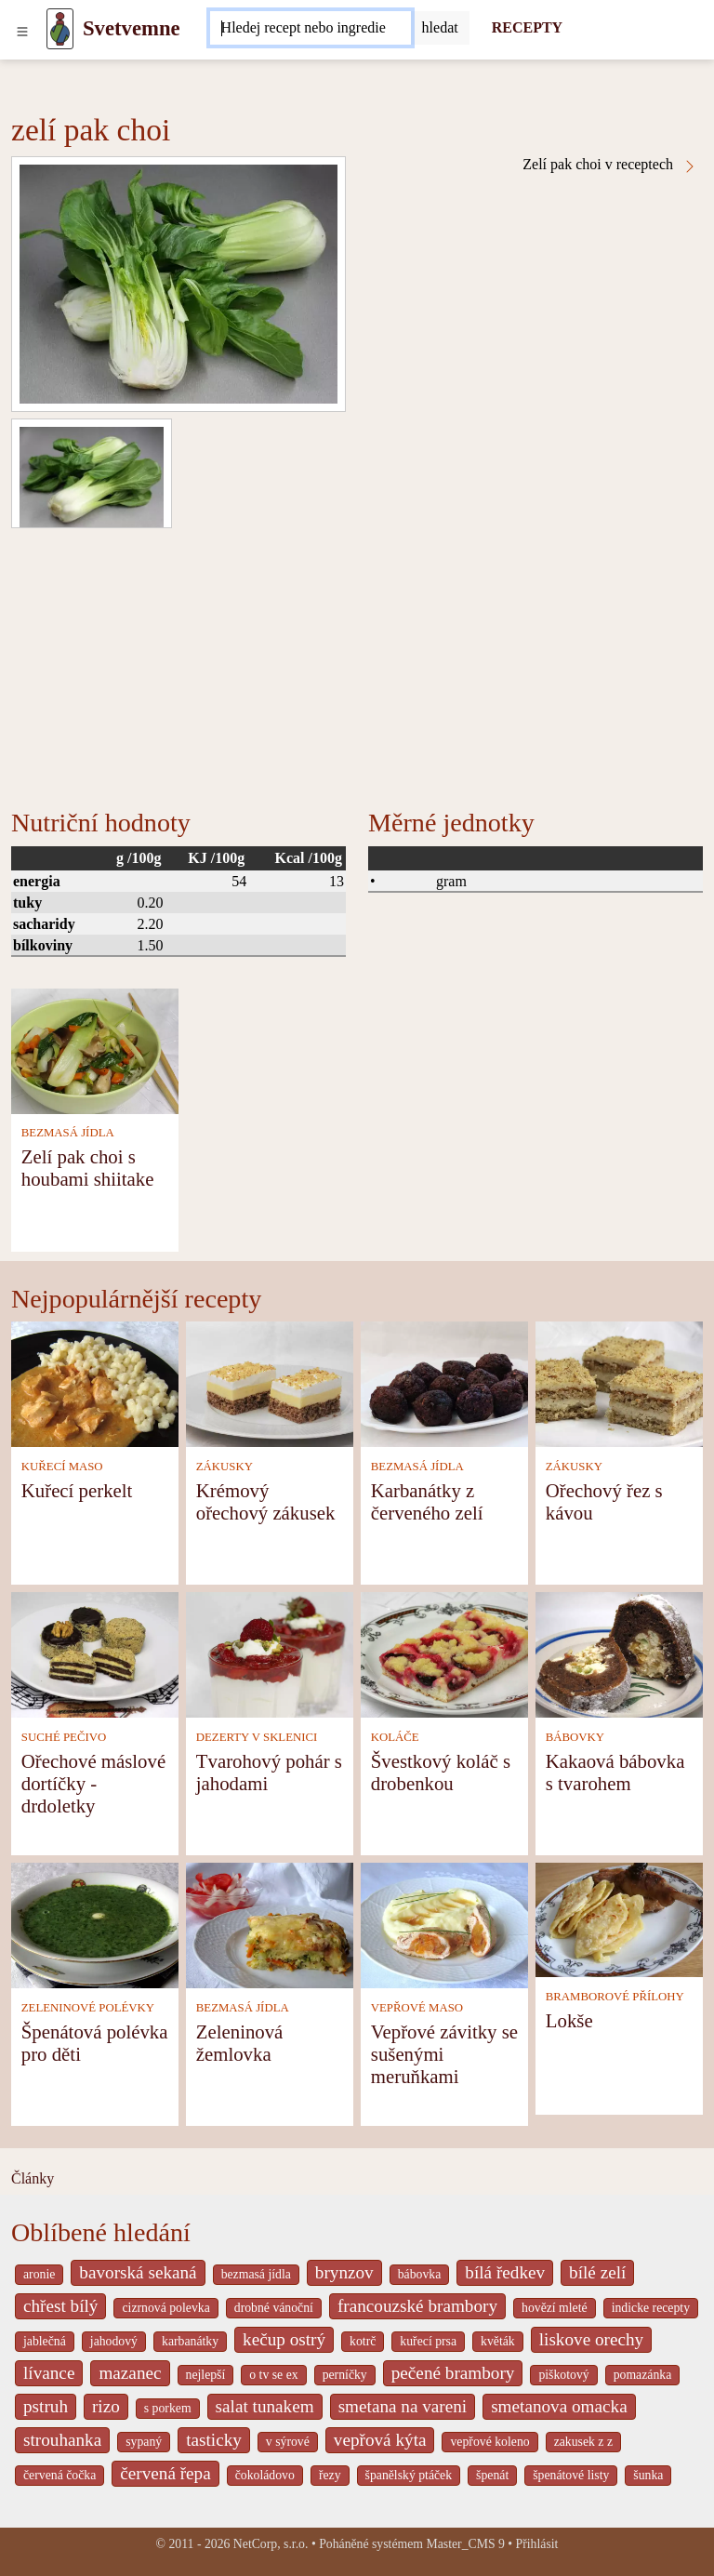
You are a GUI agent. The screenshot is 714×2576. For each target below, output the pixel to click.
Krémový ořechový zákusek (266, 1501)
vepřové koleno (489, 2442)
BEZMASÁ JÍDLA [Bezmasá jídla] (67, 1132)
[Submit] (440, 28)
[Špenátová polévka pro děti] (94, 1924)
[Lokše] (619, 1919)
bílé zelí (597, 2272)
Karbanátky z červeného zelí (427, 1501)
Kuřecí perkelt (77, 1490)
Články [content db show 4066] (32, 2178)
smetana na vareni (403, 2406)
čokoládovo (265, 2475)
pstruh (45, 2406)
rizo (106, 2406)
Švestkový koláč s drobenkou (440, 1772)
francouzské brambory (417, 2306)
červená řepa (165, 2473)
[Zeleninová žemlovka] (269, 1924)
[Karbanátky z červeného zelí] (444, 1383)
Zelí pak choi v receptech (609, 164)
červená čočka (59, 2475)
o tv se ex (273, 2375)
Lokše (569, 2020)
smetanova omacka (559, 2406)
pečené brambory (453, 2373)
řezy (330, 2475)
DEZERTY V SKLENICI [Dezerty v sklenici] (257, 1737)
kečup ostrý (284, 2339)
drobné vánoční (273, 2308)
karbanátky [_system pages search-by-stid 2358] (190, 2341)
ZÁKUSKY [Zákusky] (224, 1466)
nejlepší (206, 2375)
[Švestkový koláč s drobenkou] (444, 1654)
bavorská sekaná (137, 2272)
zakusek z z (583, 2442)
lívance (48, 2373)
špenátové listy (571, 2475)
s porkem (168, 2408)
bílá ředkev (505, 2272)
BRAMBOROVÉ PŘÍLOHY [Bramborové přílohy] (615, 1996)
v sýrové (288, 2442)
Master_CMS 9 (465, 2544)
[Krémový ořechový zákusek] (269, 1383)
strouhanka (62, 2440)
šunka (648, 2475)
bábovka (420, 2274)
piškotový (563, 2375)
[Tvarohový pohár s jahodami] (269, 1654)
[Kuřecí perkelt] (94, 1383)
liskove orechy (591, 2339)
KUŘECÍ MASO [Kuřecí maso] (62, 1466)
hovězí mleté (555, 2308)
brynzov (344, 2272)
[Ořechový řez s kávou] (619, 1383)
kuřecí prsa (428, 2341)
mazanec (130, 2373)
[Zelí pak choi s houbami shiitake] (94, 1049)
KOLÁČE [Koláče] (395, 1737)
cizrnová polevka (165, 2308)
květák (498, 2341)
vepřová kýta (380, 2440)
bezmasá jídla (256, 2274)
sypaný (144, 2442)
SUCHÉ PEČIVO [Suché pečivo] (63, 1737)
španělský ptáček (409, 2475)
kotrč (363, 2341)
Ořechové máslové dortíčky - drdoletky (93, 1783)
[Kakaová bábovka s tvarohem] (619, 1654)
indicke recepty (651, 2308)
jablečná (44, 2341)
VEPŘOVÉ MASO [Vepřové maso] (417, 2007)
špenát (492, 2475)
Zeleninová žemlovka (240, 2043)
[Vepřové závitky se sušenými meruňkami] (444, 1924)
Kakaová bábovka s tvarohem (615, 1772)
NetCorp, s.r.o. (271, 2544)
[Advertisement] (357, 668)
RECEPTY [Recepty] (527, 27)
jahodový (114, 2341)
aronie (39, 2274)
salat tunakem (265, 2406)
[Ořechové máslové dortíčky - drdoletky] (94, 1654)
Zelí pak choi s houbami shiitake (87, 1167)
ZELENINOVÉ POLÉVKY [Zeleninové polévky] (87, 2007)
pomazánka (643, 2375)
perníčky (345, 2375)
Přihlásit (537, 2544)
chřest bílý (60, 2306)
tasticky (214, 2440)
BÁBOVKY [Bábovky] (575, 1737)
